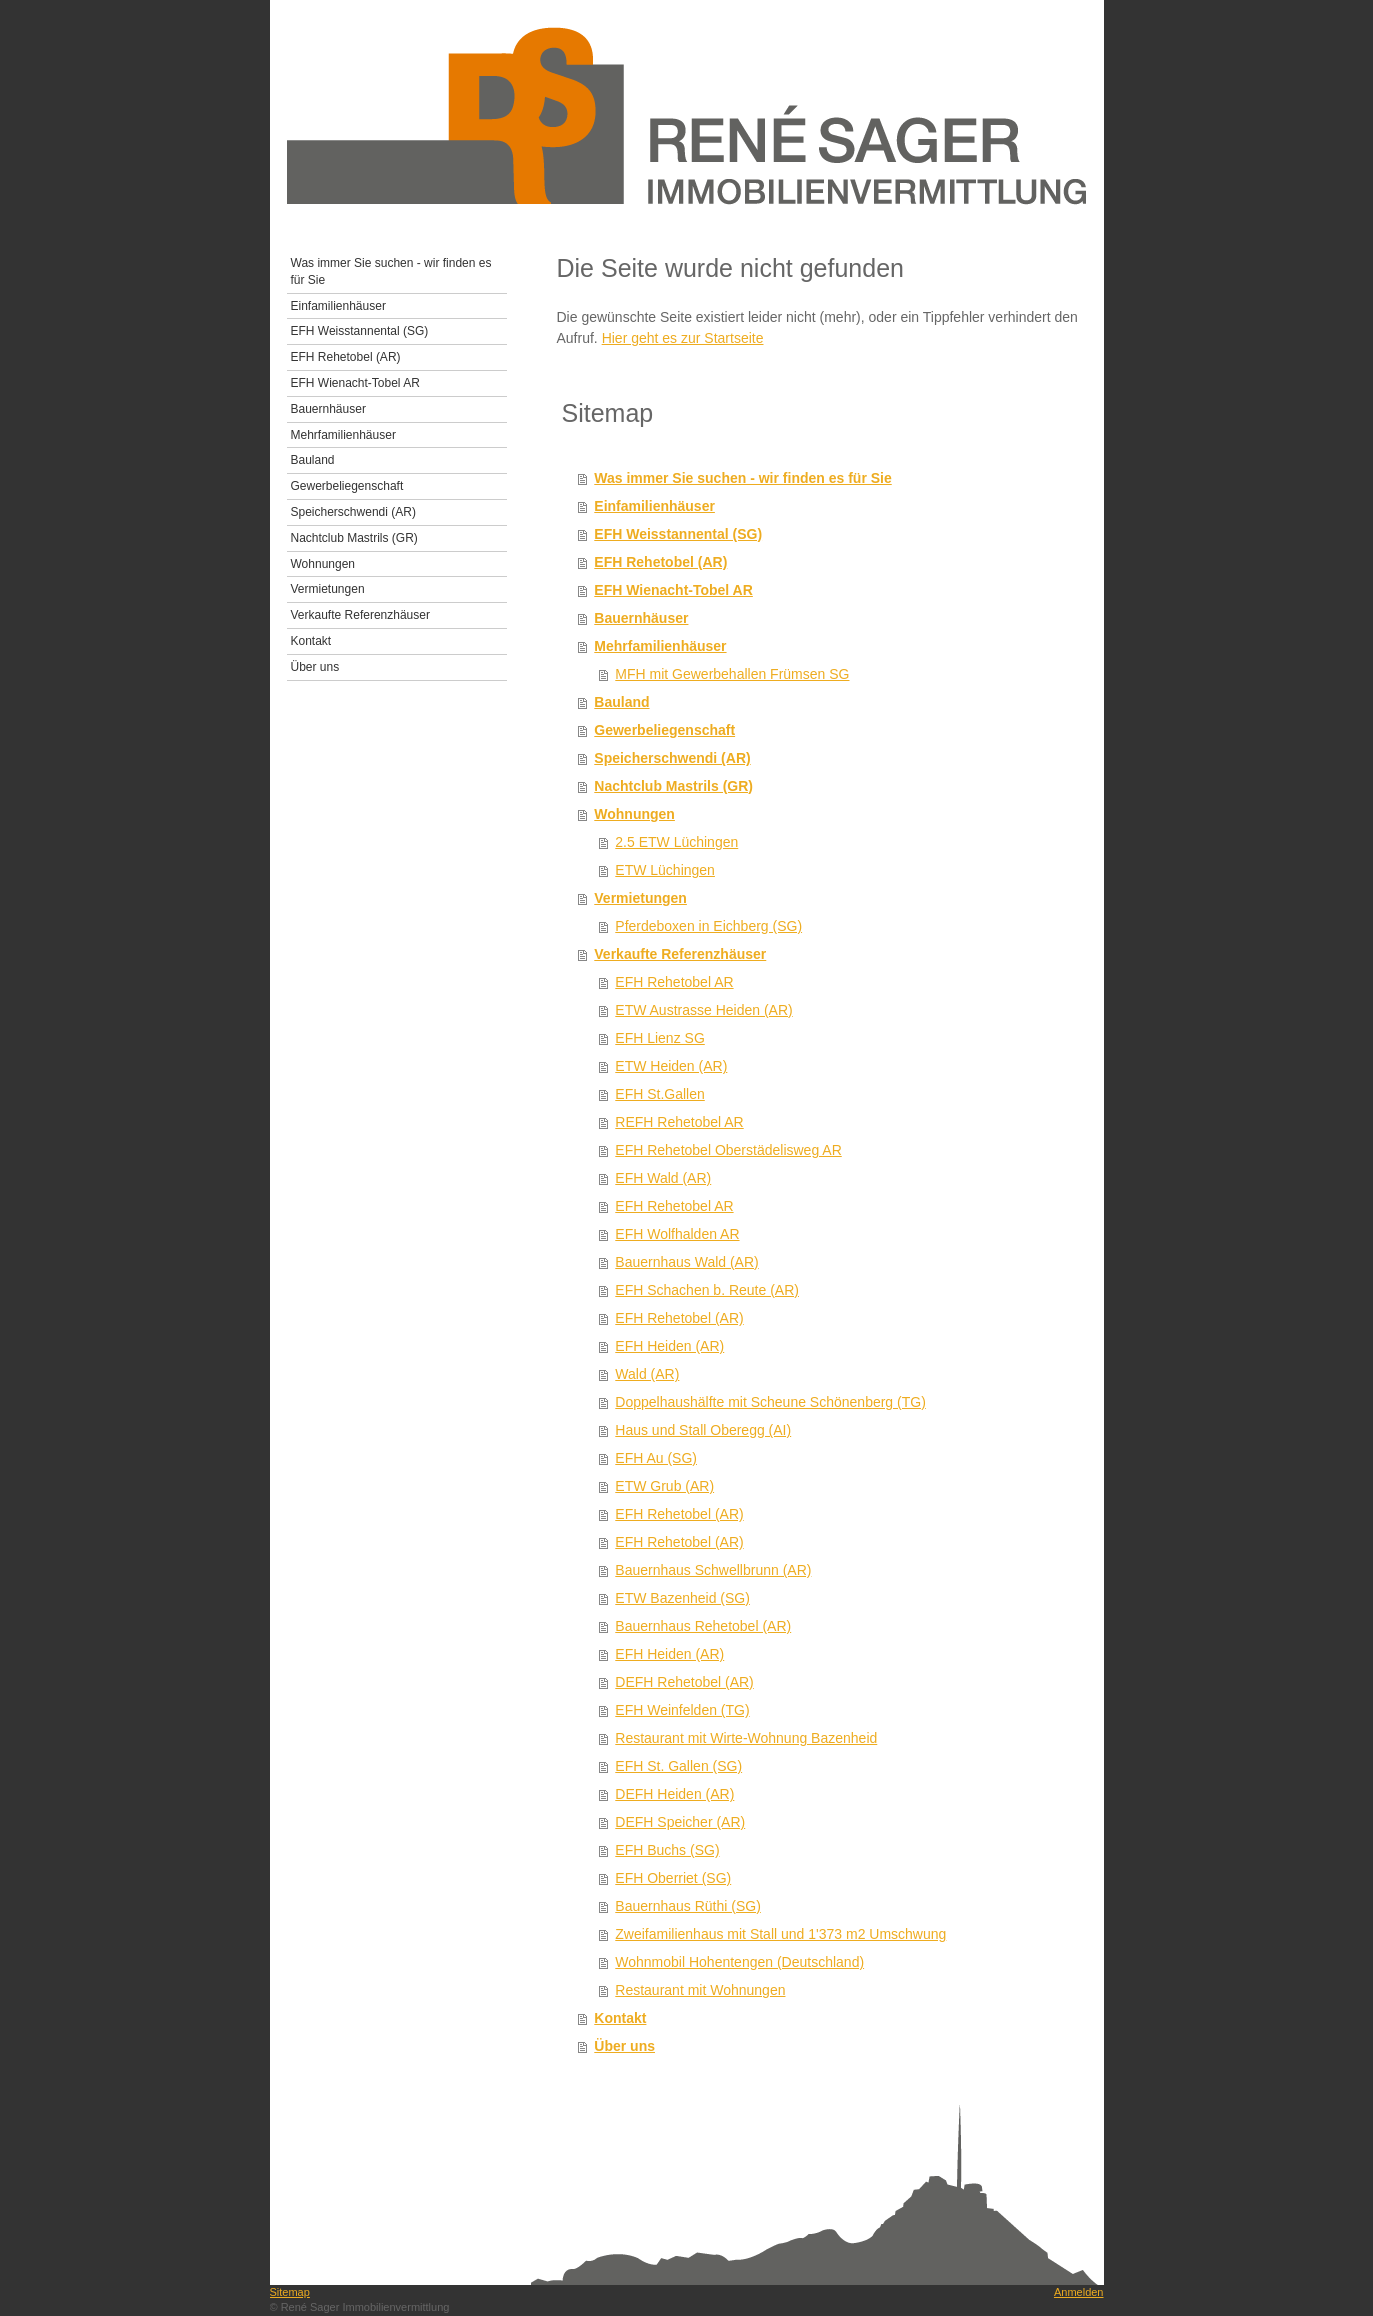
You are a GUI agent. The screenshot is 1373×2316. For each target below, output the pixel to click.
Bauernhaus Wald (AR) (686, 1262)
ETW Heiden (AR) (671, 1066)
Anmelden (1079, 2292)
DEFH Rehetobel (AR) (684, 1682)
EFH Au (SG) (656, 1458)
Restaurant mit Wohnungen (700, 1990)
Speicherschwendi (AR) (672, 758)
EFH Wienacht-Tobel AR (673, 590)
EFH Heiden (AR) (669, 1346)
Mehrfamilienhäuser (660, 646)
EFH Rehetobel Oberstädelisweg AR (728, 1150)
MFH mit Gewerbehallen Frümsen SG (732, 674)
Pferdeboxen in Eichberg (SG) (708, 926)
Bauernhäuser (641, 618)
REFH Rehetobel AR (679, 1122)
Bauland (621, 702)
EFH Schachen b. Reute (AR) (707, 1290)
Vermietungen (640, 898)
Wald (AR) (647, 1374)
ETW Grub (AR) (664, 1486)
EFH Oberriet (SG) (673, 1878)
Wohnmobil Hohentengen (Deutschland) (739, 1962)
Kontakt (620, 2018)
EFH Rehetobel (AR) (660, 562)
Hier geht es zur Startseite (683, 338)
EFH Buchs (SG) (667, 1850)
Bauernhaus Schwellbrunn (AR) (713, 1570)
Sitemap (290, 2292)
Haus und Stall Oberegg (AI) (703, 1430)
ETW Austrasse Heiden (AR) (703, 1010)
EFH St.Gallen (659, 1094)
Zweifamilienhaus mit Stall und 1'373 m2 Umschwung (780, 1934)
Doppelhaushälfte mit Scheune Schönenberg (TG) (770, 1402)
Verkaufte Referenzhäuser (680, 954)
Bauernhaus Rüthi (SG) (688, 1906)
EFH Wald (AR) (663, 1178)
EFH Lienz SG (659, 1038)
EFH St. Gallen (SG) (678, 1766)
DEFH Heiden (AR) (674, 1794)
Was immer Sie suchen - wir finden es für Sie (742, 478)
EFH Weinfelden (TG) (682, 1710)
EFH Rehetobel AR (674, 982)
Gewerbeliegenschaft (664, 730)
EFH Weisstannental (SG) (678, 534)
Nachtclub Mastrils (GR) (673, 786)
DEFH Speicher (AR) (680, 1822)
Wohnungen (634, 814)
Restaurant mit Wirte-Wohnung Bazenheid (746, 1738)
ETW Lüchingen (665, 870)
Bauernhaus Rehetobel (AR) (703, 1626)
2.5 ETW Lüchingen (676, 842)
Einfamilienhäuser (654, 506)
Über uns (624, 2046)
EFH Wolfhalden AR (677, 1234)
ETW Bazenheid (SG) (682, 1598)
